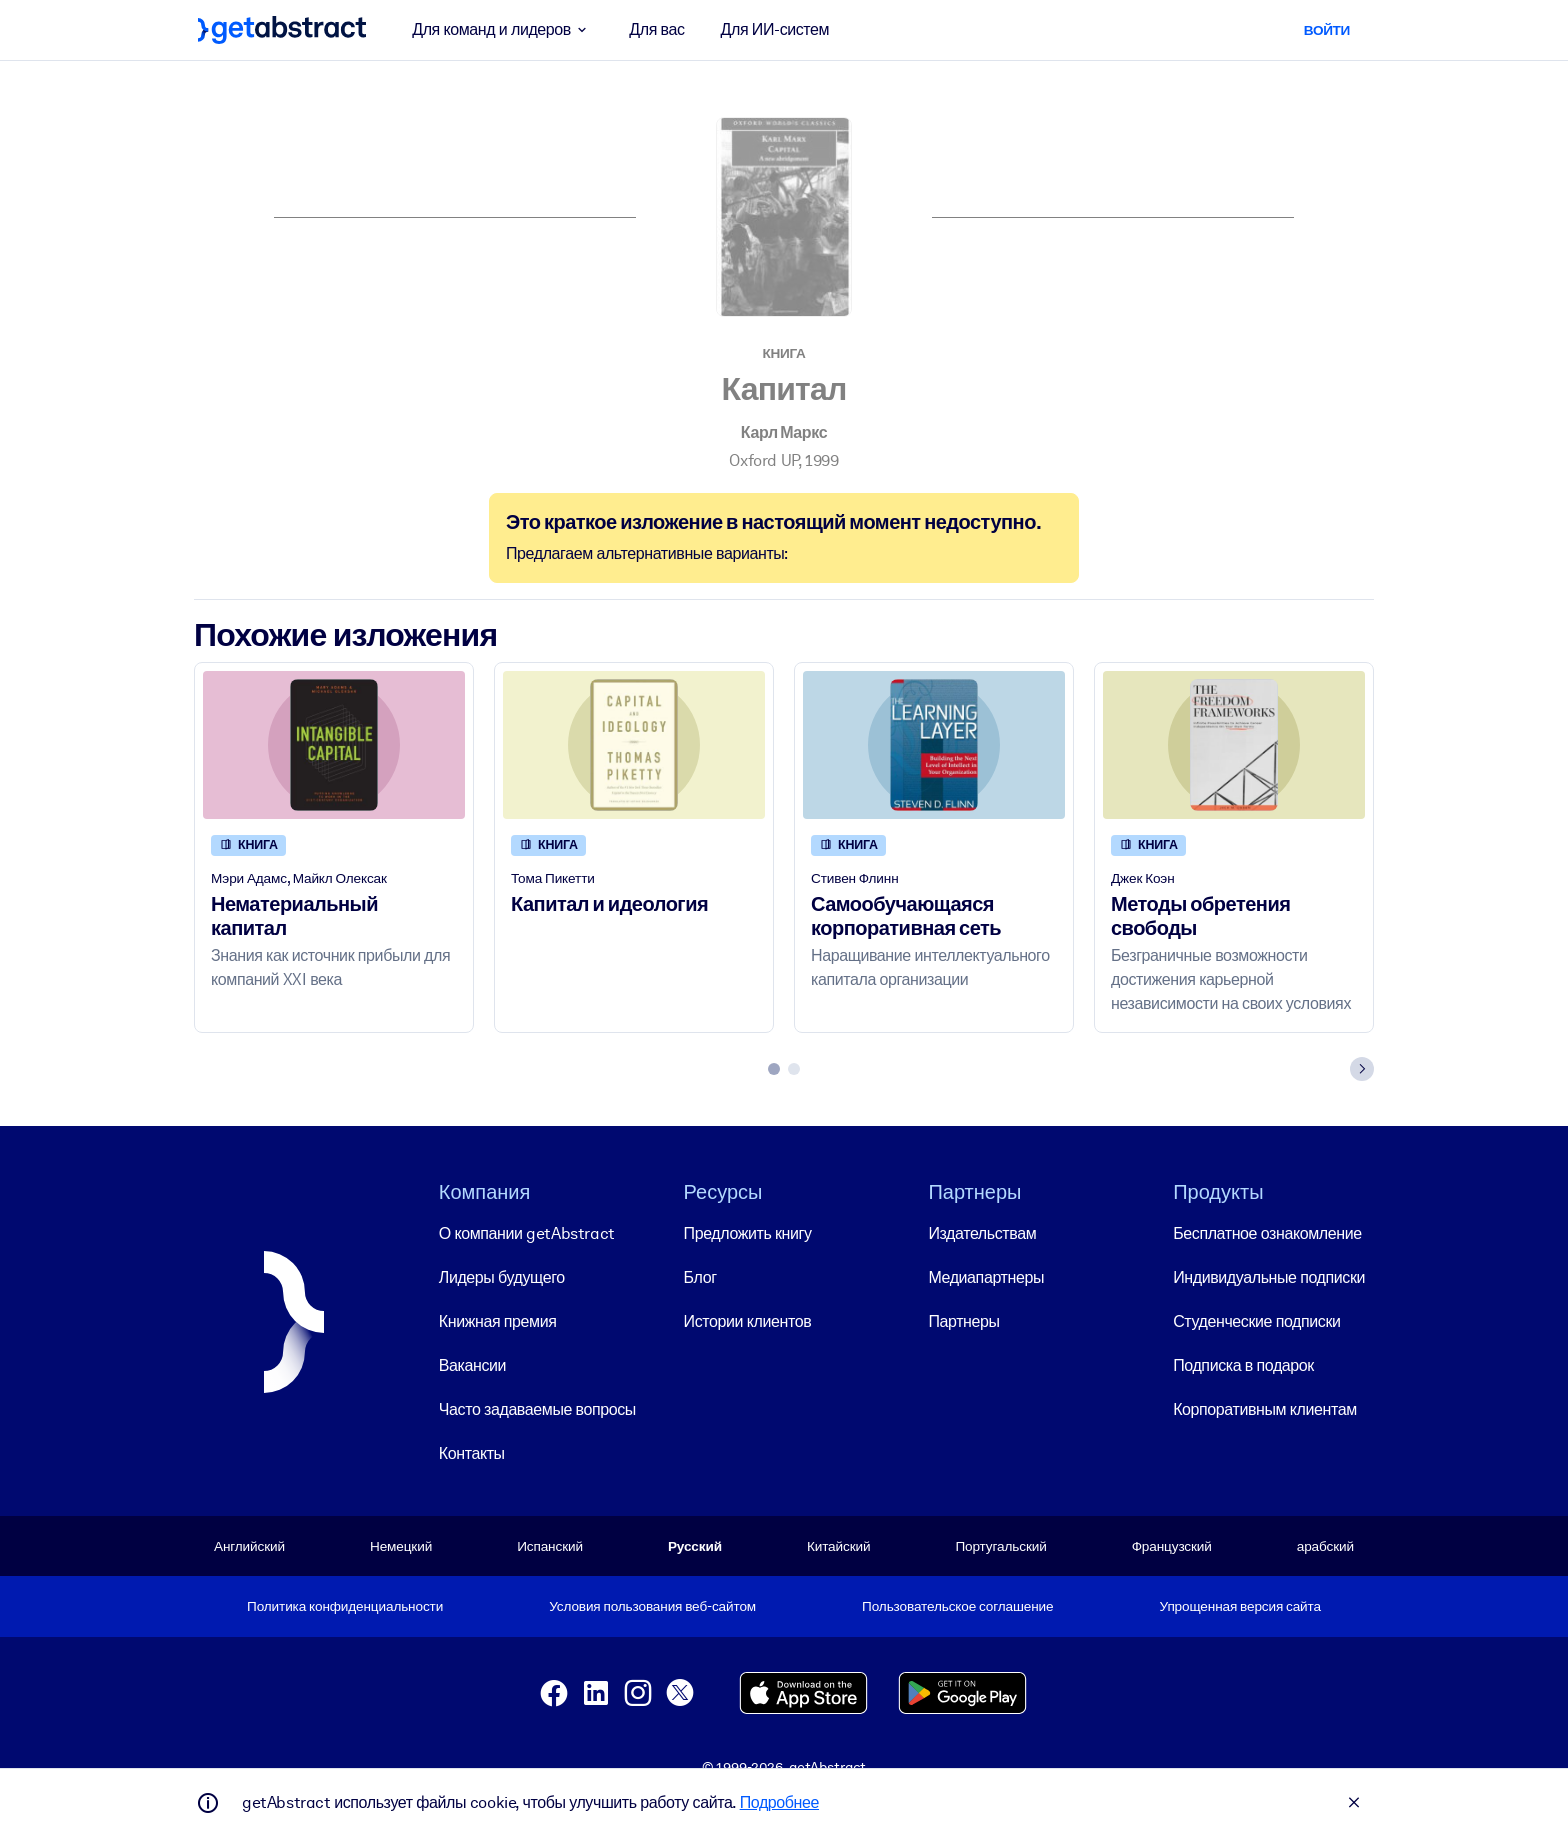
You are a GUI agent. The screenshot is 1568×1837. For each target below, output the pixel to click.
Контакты (472, 1452)
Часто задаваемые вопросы (537, 1408)
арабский (1325, 1545)
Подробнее (779, 1802)
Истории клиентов (748, 1320)
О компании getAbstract (527, 1232)
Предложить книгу (748, 1232)
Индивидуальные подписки (1269, 1276)
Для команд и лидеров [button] (502, 30)
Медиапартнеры (986, 1276)
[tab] (774, 1069)
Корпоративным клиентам (1265, 1408)
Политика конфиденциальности (345, 1606)
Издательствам (982, 1232)
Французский (1172, 1545)
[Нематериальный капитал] (334, 744)
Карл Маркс (784, 432)
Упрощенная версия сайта (1240, 1606)
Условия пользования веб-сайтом (652, 1606)
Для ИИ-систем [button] (775, 29)
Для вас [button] (656, 29)
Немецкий (401, 1545)
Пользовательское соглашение (957, 1606)
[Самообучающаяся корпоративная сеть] (934, 744)
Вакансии (472, 1364)
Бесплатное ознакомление (1267, 1232)
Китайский (838, 1545)
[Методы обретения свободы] (1234, 744)
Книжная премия (498, 1320)
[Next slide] (1362, 1069)
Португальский (1000, 1545)
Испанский (550, 1545)
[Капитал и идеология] (634, 744)
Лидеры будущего (502, 1276)
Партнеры (963, 1320)
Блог (700, 1276)
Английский (249, 1545)
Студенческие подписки (1256, 1320)
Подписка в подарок (1243, 1364)
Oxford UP (763, 460)
